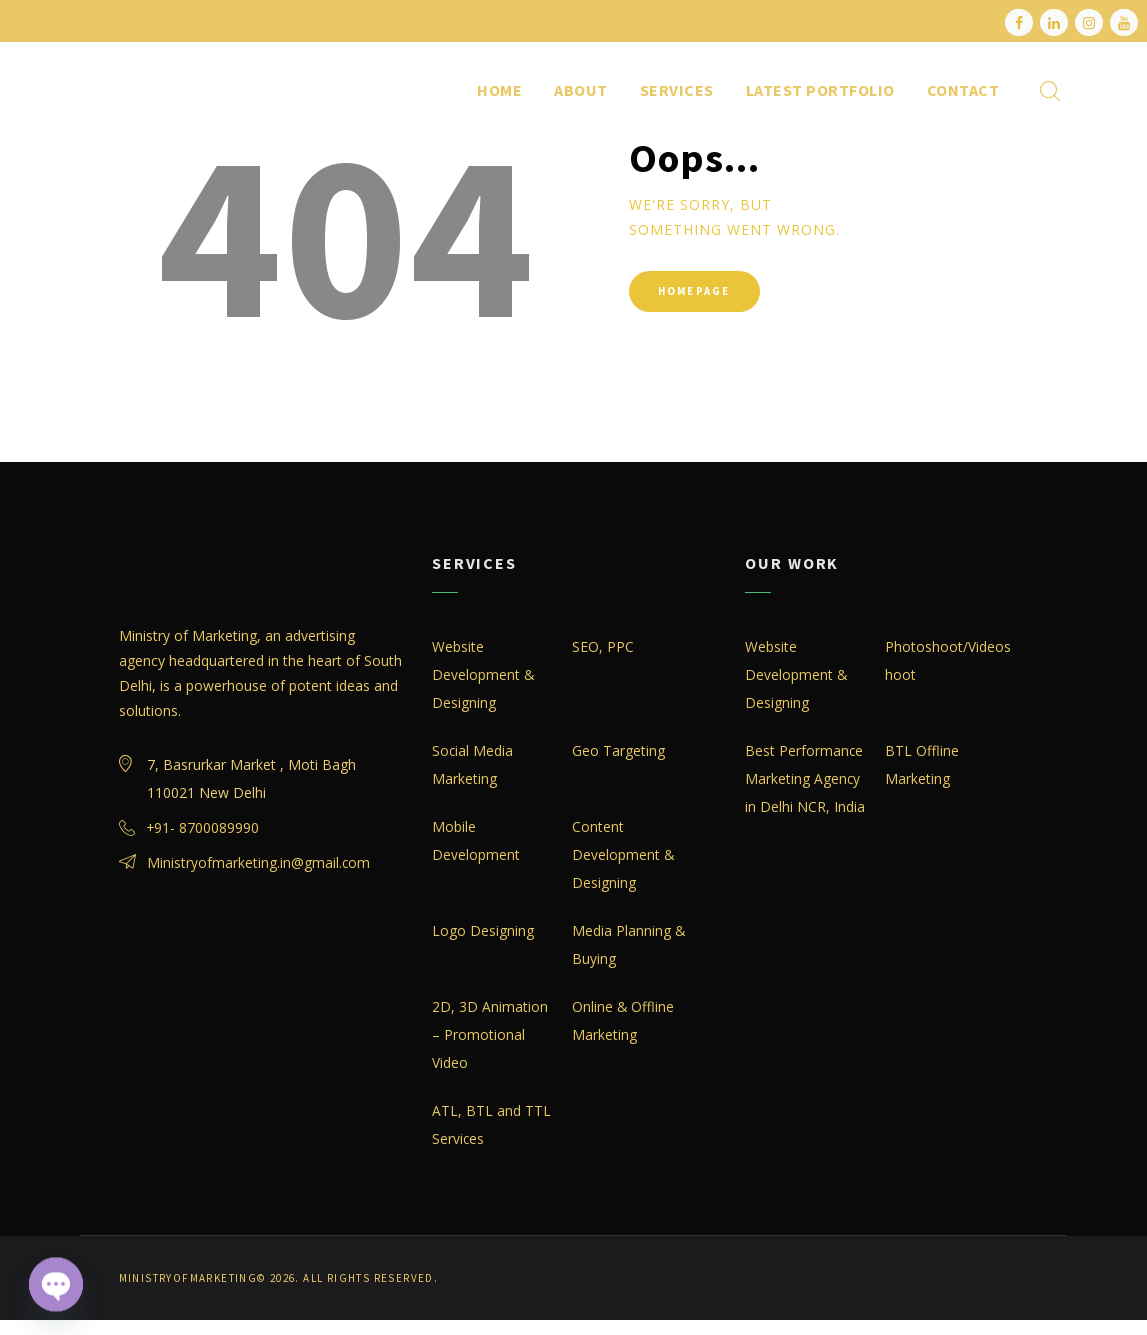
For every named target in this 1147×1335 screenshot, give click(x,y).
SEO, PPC (603, 647)
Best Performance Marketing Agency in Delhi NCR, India (805, 779)
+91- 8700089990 (204, 828)
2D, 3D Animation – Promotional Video (490, 1035)
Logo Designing (483, 931)
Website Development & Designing (483, 675)
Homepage (699, 293)
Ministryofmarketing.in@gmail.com (259, 863)
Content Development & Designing (623, 855)
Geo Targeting (618, 751)
